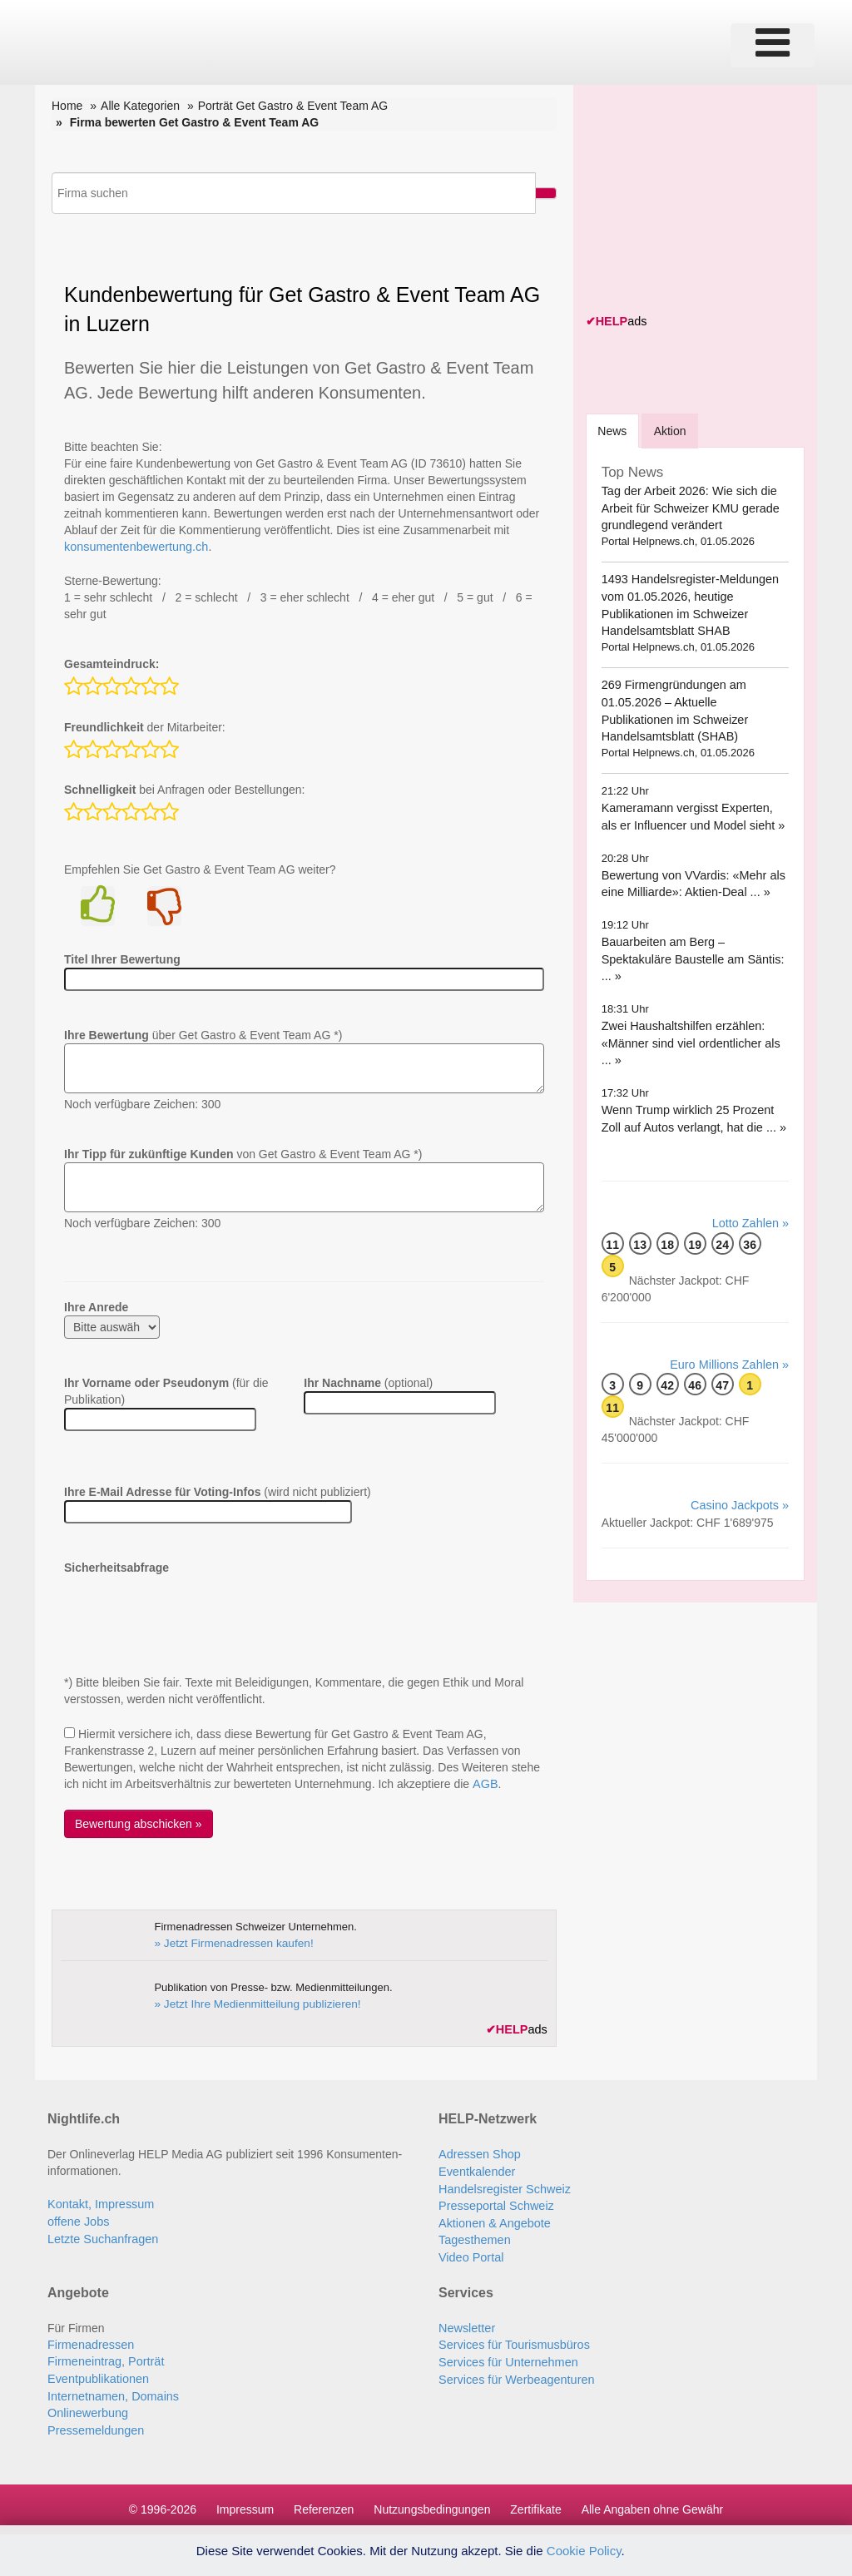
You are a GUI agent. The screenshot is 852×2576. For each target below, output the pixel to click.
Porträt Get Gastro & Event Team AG (293, 105)
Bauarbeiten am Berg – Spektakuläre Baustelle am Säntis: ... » (690, 957)
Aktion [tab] (673, 430)
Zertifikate (535, 2501)
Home (67, 105)
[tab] (613, 430)
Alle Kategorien (140, 105)
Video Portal (470, 2252)
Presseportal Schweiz (494, 2202)
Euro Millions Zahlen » (731, 1362)
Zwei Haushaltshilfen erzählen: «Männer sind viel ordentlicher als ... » (695, 1041)
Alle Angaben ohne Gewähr (652, 2501)
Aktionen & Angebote (492, 2219)
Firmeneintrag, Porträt (104, 2355)
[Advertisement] (710, 201)
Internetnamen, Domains (111, 2388)
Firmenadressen (89, 2339)
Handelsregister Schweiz (502, 2185)
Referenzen (324, 2501)
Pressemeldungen (94, 2422)
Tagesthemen (473, 2235)
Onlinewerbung (86, 2405)
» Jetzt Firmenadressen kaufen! (229, 1941)
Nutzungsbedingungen (432, 2501)
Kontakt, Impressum (99, 2202)
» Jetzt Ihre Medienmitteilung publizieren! (252, 2002)
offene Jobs (77, 2219)
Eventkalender (475, 2169)
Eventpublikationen (96, 2372)
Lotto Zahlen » (751, 1221)
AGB (484, 1783)
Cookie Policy (584, 2551)
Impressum (245, 2501)
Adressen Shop (478, 2152)
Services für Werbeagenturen (514, 2372)
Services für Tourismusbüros (511, 2339)
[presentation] (190, 1607)
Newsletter (465, 2322)
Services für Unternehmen (506, 2355)
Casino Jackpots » (741, 1502)
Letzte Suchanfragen (101, 2235)
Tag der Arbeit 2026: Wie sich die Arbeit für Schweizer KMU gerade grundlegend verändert (688, 507)
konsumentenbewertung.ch (134, 546)
